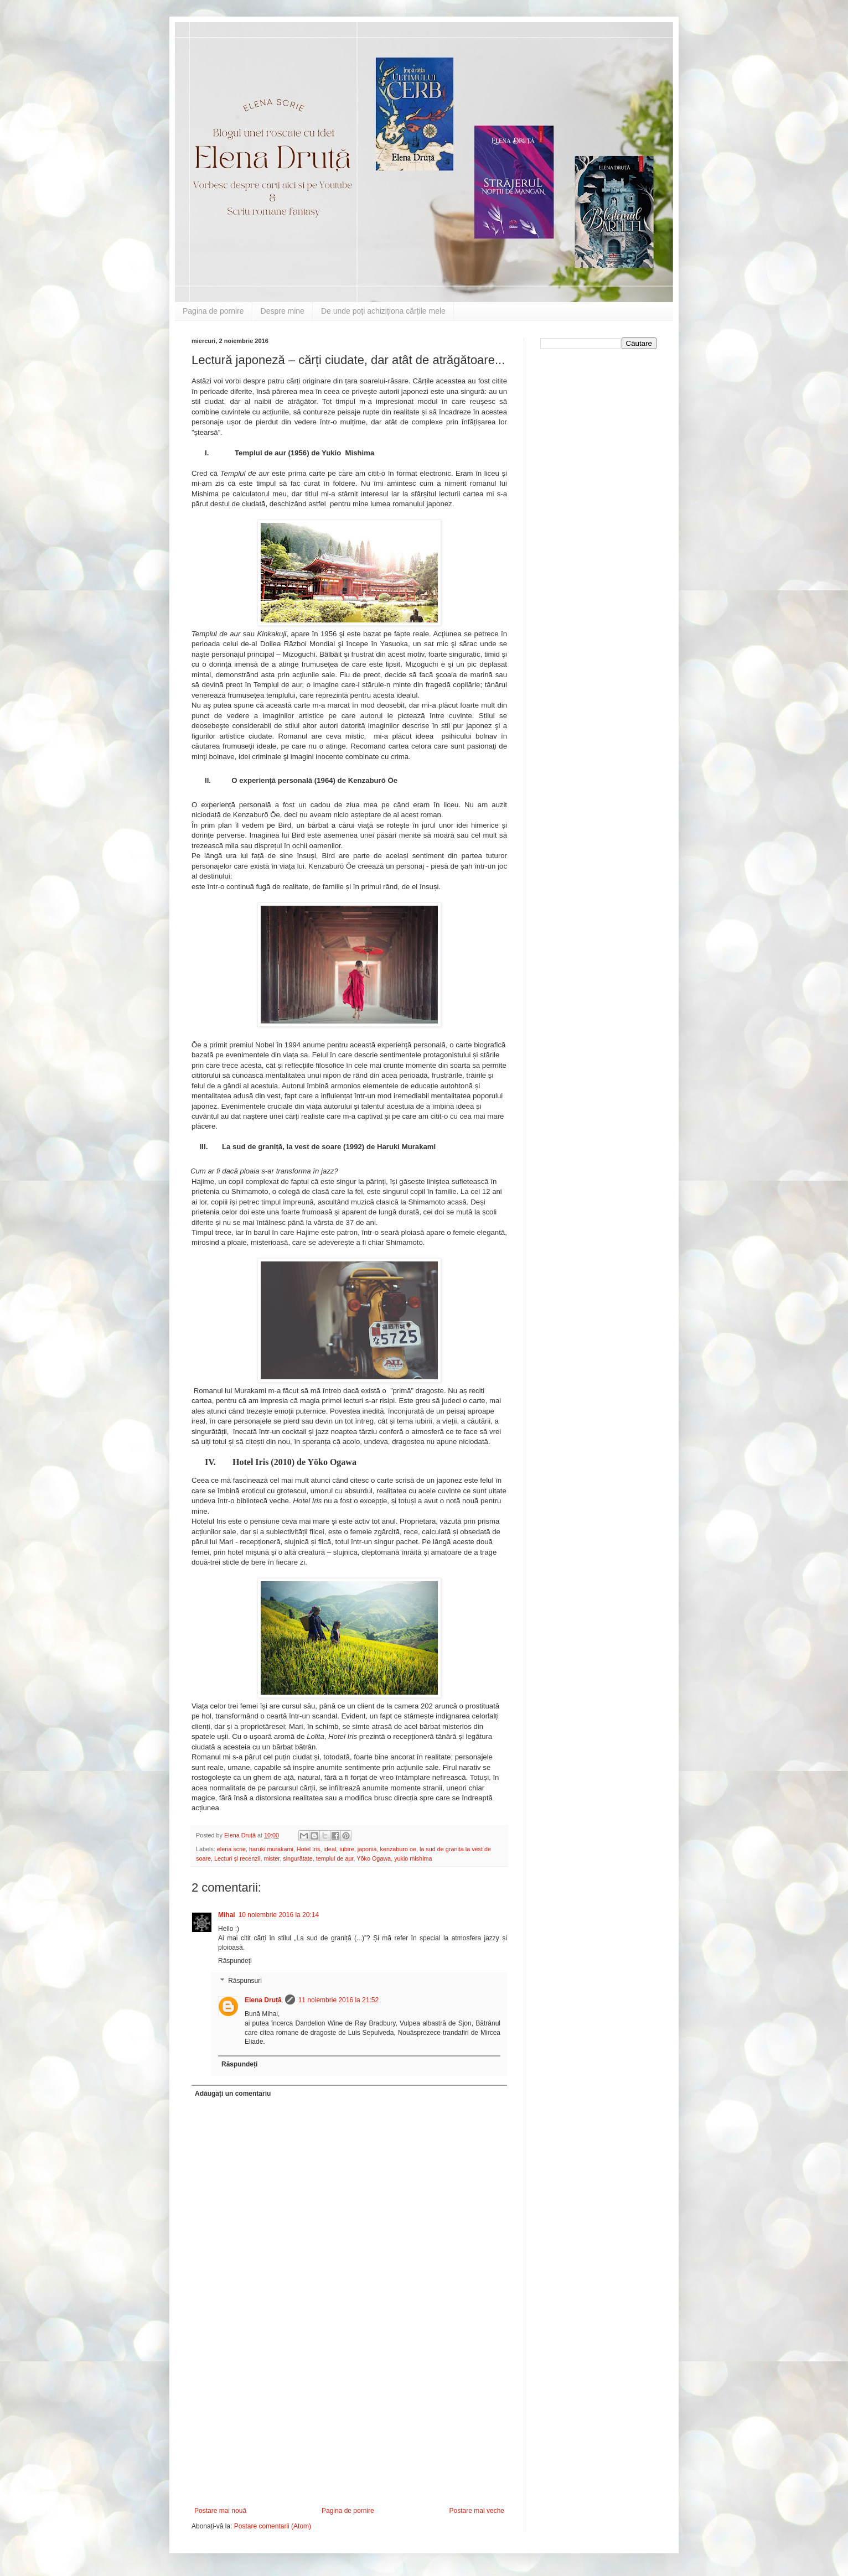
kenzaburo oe (398, 1849)
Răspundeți (235, 1961)
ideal (329, 1849)
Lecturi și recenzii (237, 1858)
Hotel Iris (308, 1849)
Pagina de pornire (213, 311)
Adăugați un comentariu (233, 2093)
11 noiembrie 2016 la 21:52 (338, 2000)
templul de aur (335, 1858)
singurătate (297, 1858)
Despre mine (282, 311)
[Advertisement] (349, 2424)
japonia (367, 1849)
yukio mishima (413, 1858)
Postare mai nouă (220, 2511)
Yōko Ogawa (373, 1858)
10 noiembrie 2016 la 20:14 (279, 1915)
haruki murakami (271, 1849)
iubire (346, 1849)
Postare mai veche (476, 2511)
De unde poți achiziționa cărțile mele (383, 311)
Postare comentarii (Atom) (272, 2526)
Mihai (226, 1915)
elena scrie (231, 1849)
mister (271, 1858)
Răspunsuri (245, 1981)
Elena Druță (263, 2000)
